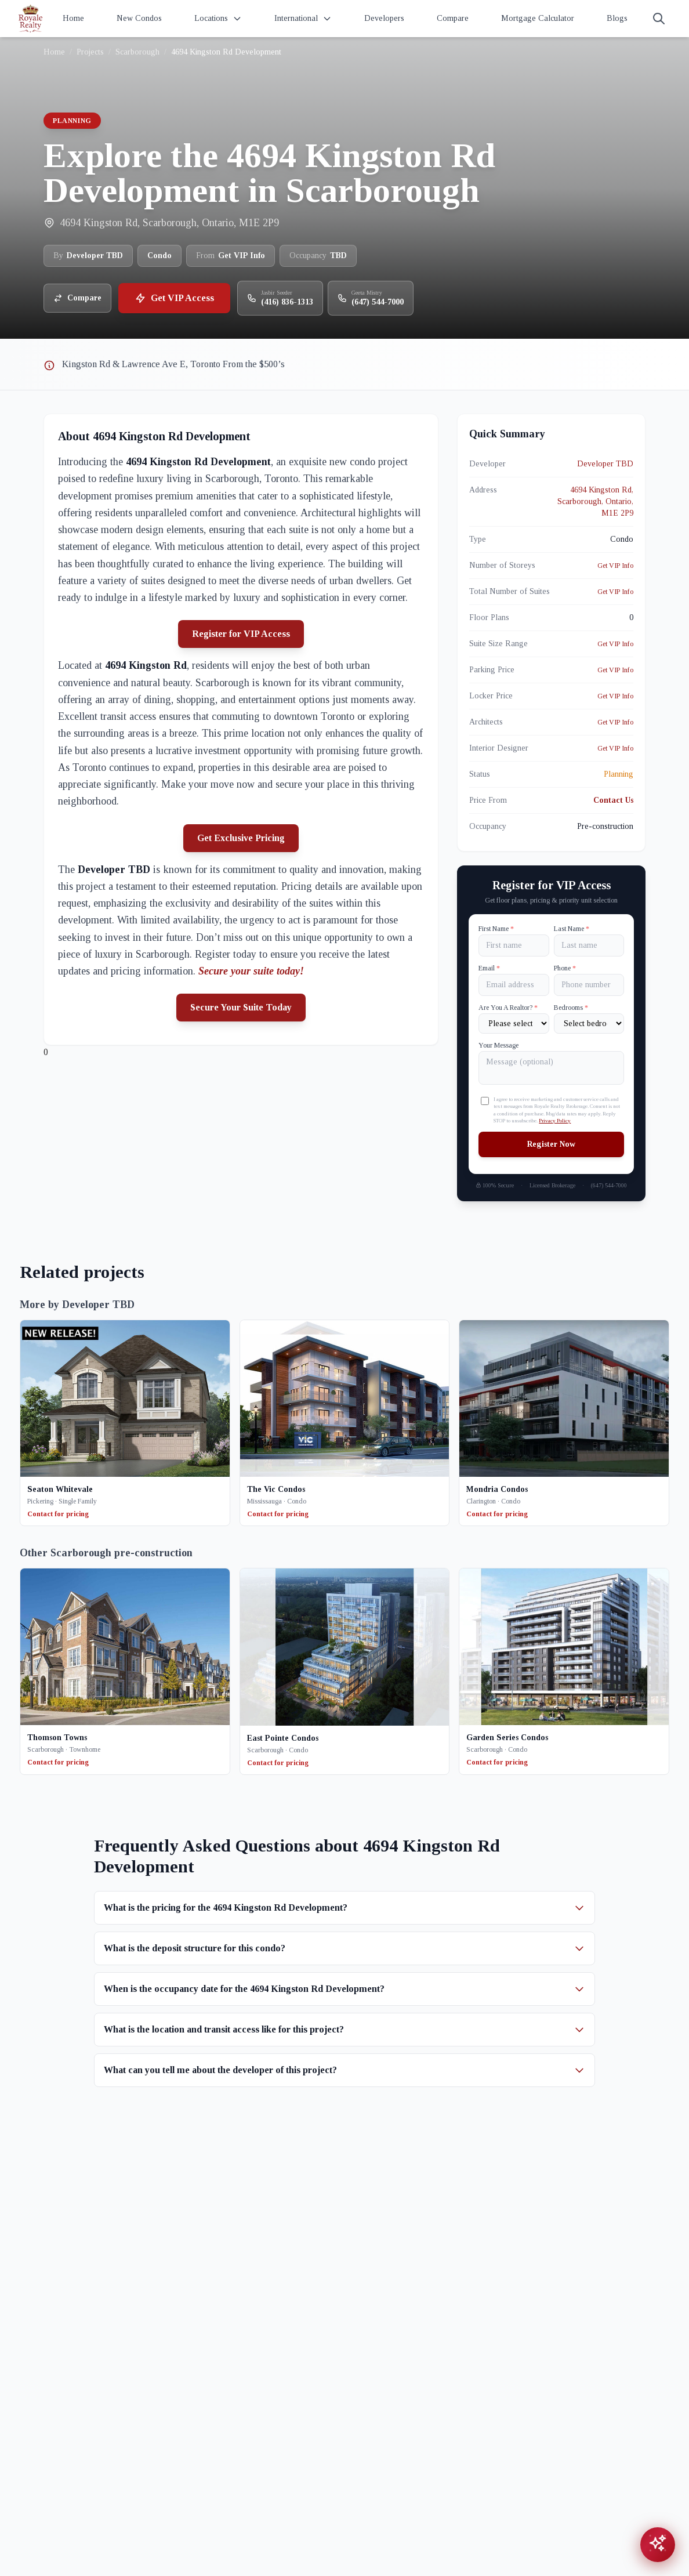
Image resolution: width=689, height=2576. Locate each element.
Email (489, 968)
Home (73, 18)
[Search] (658, 18)
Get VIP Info (615, 565)
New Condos (139, 18)
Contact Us (613, 800)
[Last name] (589, 945)
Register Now (551, 1144)
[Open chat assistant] (658, 2545)
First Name (496, 929)
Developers (384, 18)
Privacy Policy (555, 1121)
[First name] (513, 945)
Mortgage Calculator (537, 18)
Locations (218, 18)
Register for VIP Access (241, 634)
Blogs (617, 18)
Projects (90, 52)
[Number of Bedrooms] (589, 1023)
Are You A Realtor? (508, 1007)
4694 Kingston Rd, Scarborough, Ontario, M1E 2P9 (595, 501)
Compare (453, 18)
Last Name (571, 929)
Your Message (498, 1045)
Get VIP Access (174, 298)
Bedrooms (571, 1007)
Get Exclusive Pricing (241, 838)
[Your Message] (551, 1068)
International (303, 18)
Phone (565, 968)
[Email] (513, 985)
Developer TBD (605, 463)
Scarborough (137, 52)
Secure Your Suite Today (241, 1007)
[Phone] (589, 985)
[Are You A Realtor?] (513, 1023)
